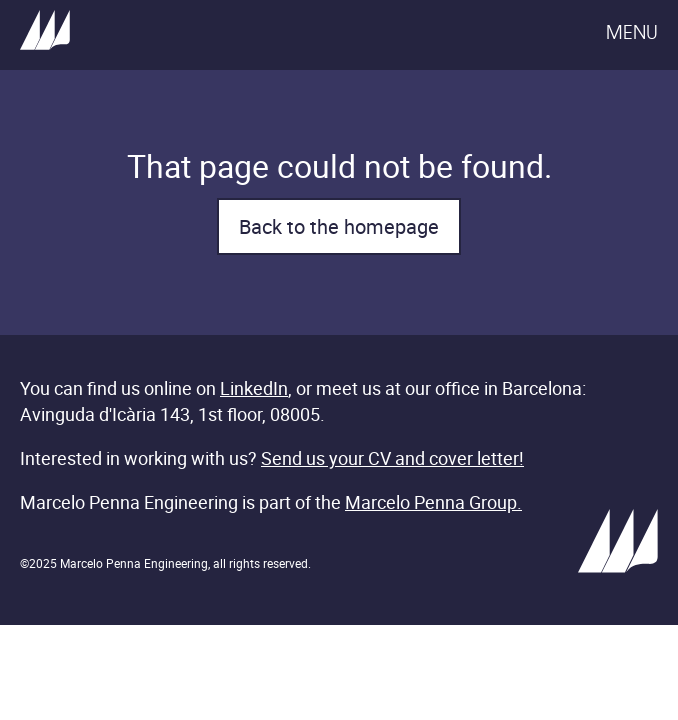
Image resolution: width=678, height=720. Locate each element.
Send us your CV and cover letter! (392, 458)
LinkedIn (254, 388)
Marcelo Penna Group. (433, 502)
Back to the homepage (339, 226)
